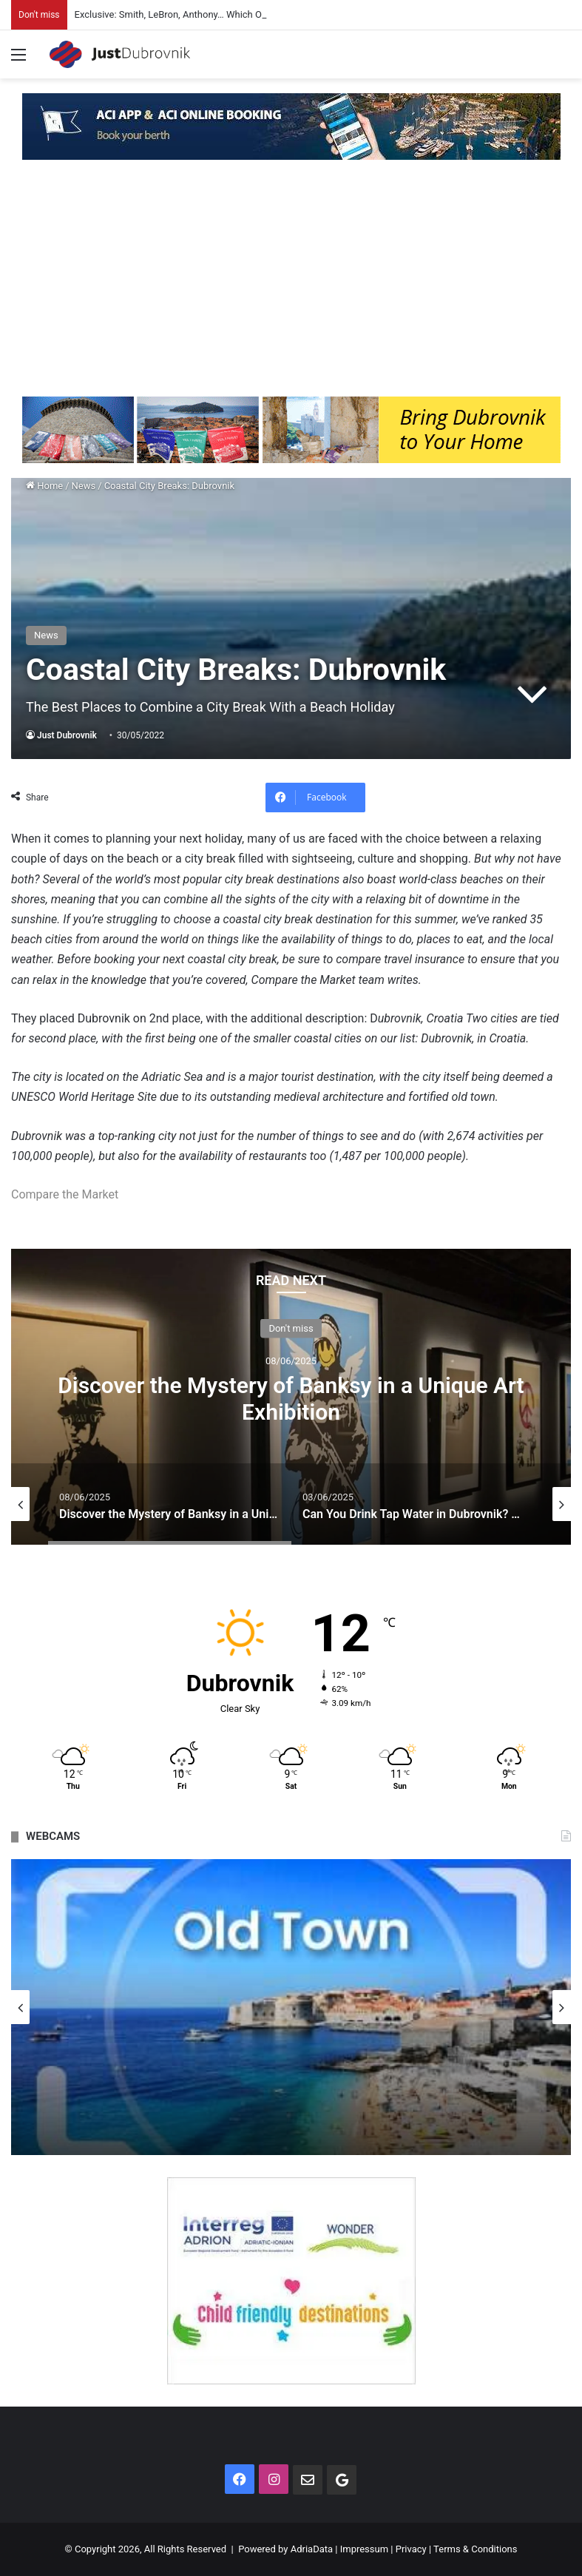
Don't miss (290, 1328)
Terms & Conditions (475, 2549)
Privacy (411, 2549)
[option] (291, 1397)
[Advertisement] (291, 285)
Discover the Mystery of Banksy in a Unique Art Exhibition (291, 1398)
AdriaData (312, 2549)
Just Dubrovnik (67, 735)
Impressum (364, 2549)
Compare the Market (64, 1194)
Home (44, 485)
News (84, 485)
